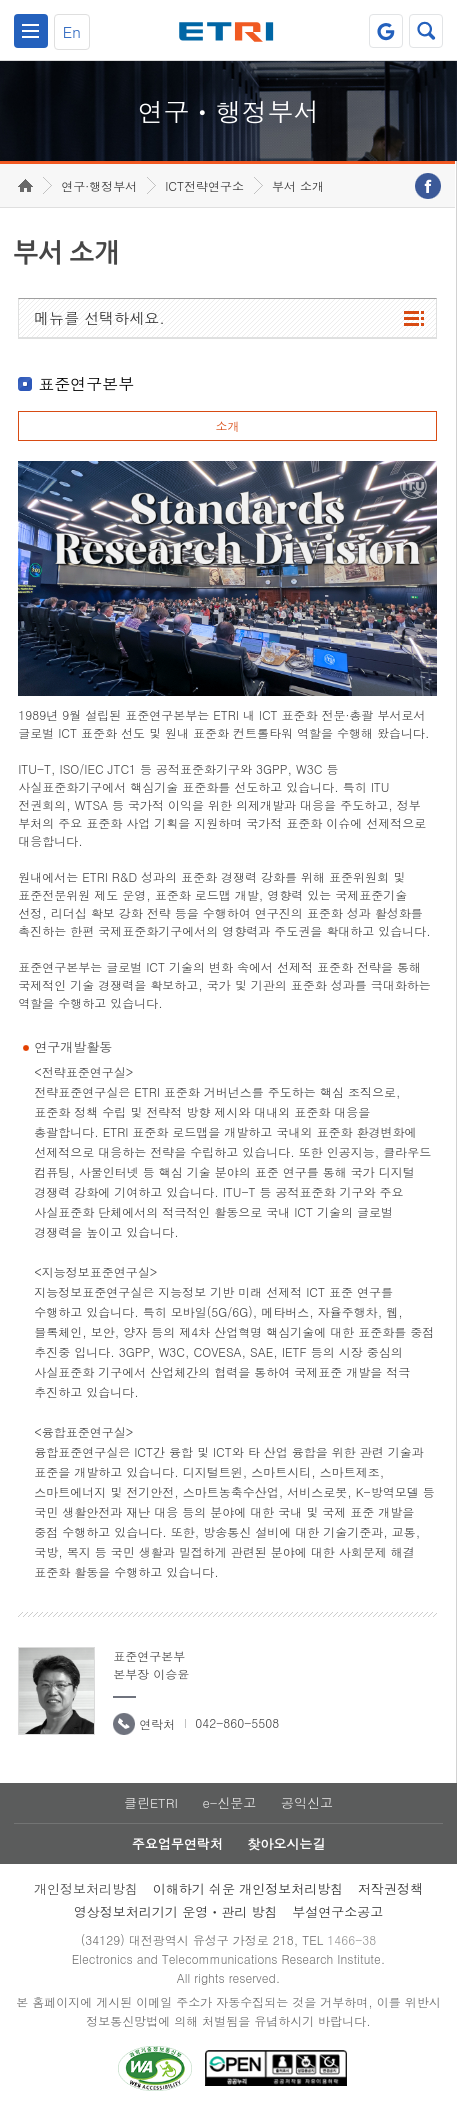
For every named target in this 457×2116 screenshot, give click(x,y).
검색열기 (426, 31)
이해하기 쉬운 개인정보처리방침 (248, 1888)
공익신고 (307, 1802)
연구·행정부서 (99, 185)
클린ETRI (151, 1802)
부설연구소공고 (337, 1911)
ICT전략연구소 (204, 185)
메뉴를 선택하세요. (99, 317)
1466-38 (351, 1939)
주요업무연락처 (177, 1843)
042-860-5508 (237, 1722)
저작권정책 (390, 1888)
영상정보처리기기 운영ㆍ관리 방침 (176, 1911)
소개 (227, 425)
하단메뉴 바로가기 (0, 0)
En (72, 31)
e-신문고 (229, 1802)
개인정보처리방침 (86, 1888)
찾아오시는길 (286, 1843)
